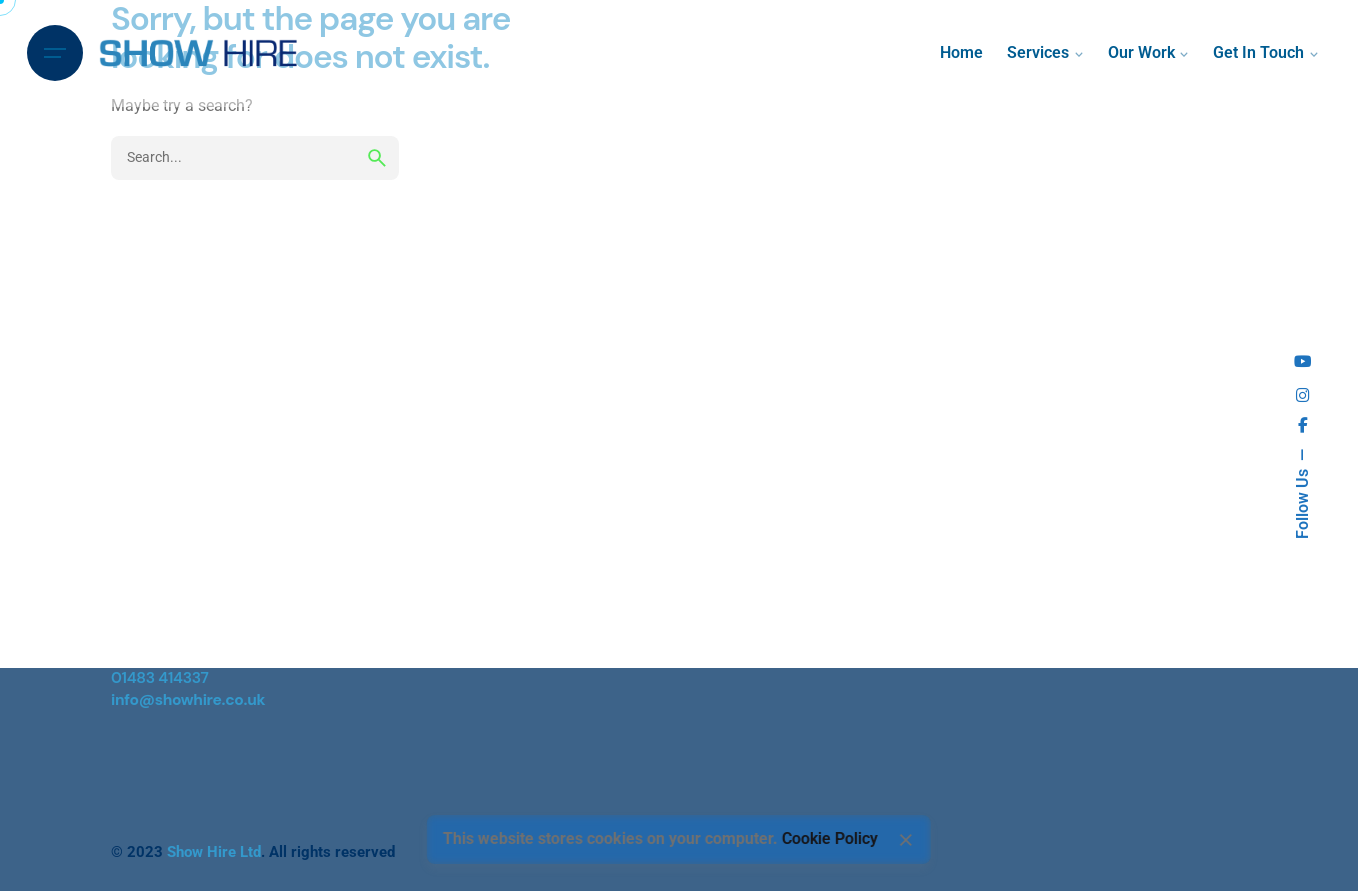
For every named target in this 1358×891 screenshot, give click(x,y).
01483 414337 (160, 678)
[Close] (906, 840)
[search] (377, 158)
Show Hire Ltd (214, 852)
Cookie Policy (830, 839)
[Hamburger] (55, 53)
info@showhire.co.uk (188, 700)
